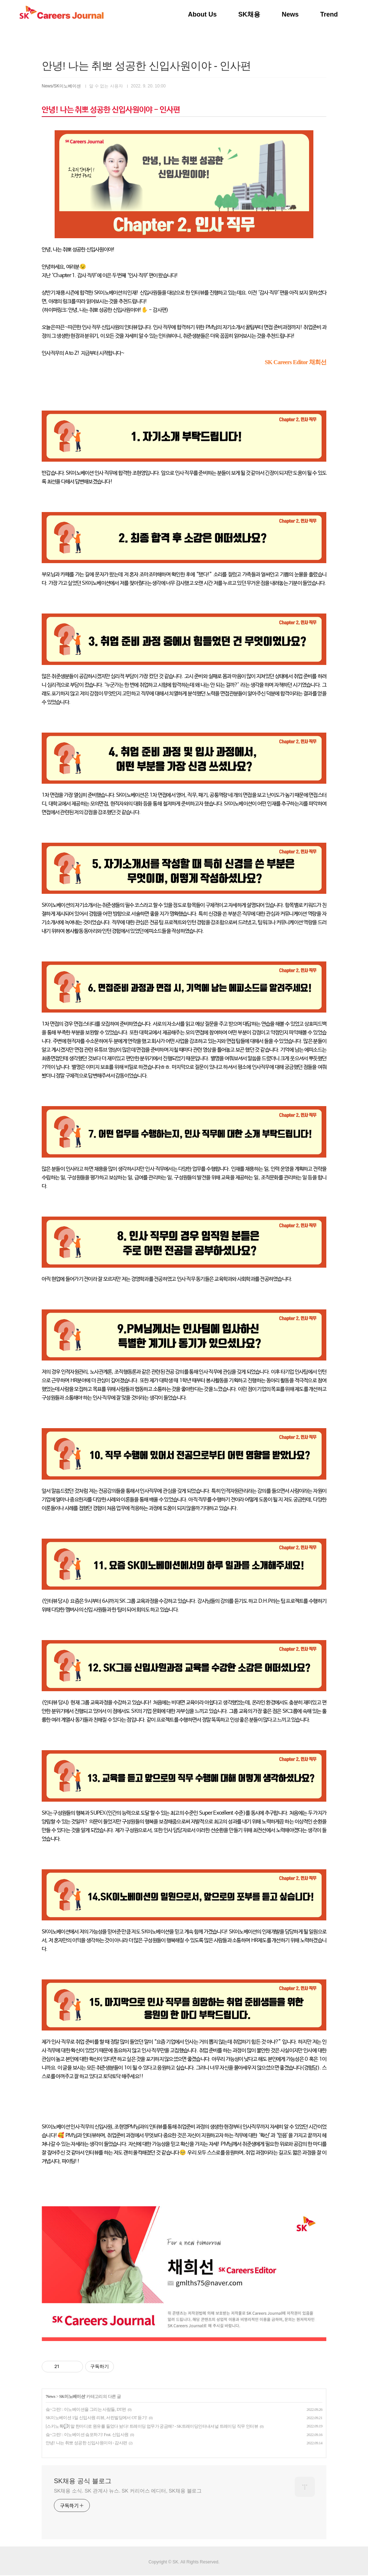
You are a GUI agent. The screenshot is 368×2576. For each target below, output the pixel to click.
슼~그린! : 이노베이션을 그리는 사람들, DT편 (86, 2409)
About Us (202, 14)
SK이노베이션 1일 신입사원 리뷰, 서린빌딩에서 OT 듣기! (96, 2417)
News (290, 14)
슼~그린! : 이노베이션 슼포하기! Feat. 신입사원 (87, 2434)
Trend (329, 14)
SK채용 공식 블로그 (82, 2481)
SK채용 (249, 14)
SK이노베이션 (72, 2396)
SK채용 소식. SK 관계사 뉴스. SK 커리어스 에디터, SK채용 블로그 (128, 2491)
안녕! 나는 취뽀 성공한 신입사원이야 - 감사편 (86, 2442)
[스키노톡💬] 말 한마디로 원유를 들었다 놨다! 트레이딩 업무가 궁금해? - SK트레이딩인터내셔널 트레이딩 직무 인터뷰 (152, 2426)
